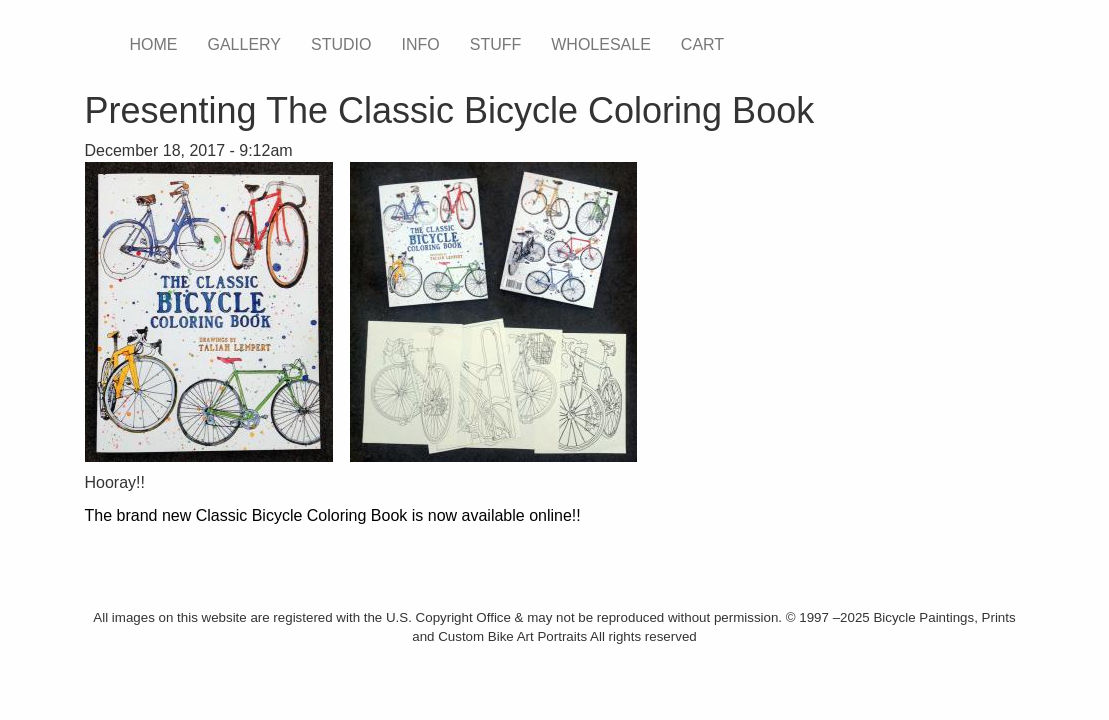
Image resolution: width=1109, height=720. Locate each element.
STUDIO (341, 44)
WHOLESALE (601, 44)
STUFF (496, 44)
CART (702, 44)
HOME (154, 44)
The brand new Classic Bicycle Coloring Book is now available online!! (333, 515)
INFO (420, 44)
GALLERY (245, 44)
